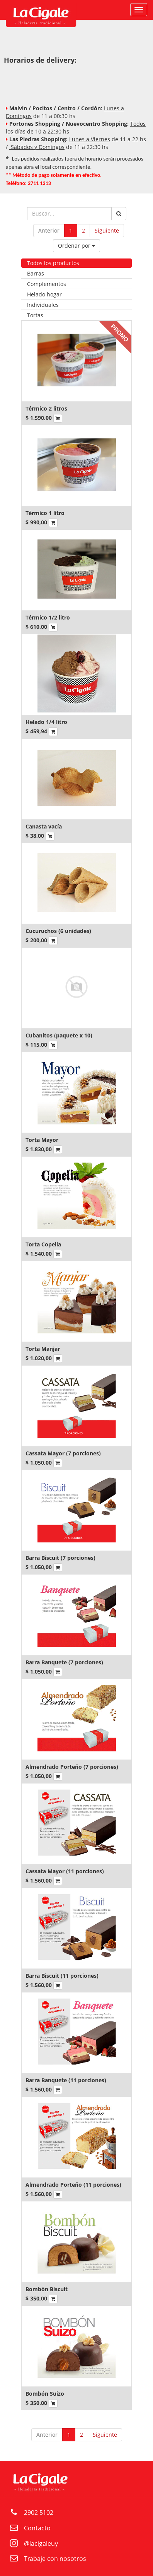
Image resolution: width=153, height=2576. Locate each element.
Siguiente (107, 230)
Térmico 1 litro (45, 513)
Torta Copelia (43, 1244)
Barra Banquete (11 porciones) (66, 2080)
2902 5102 (38, 2512)
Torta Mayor (42, 1139)
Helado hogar (44, 294)
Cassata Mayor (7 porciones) (63, 1453)
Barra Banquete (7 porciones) (64, 1662)
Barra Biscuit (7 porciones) (60, 1557)
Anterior (49, 230)
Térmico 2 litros (46, 408)
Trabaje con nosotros (55, 2558)
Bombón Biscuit (47, 2289)
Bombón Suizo (45, 2393)
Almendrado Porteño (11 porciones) (73, 2184)
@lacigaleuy (41, 2543)
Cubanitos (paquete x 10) (59, 1035)
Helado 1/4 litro (46, 722)
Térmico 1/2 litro (48, 617)
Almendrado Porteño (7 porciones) (72, 1766)
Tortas (35, 315)
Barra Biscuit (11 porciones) (62, 1975)
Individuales (43, 304)
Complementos (46, 284)
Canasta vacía (44, 826)
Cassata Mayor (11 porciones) (65, 1871)
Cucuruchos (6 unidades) (58, 931)
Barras (35, 273)
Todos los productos (53, 263)
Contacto (37, 2528)
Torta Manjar (43, 1348)
